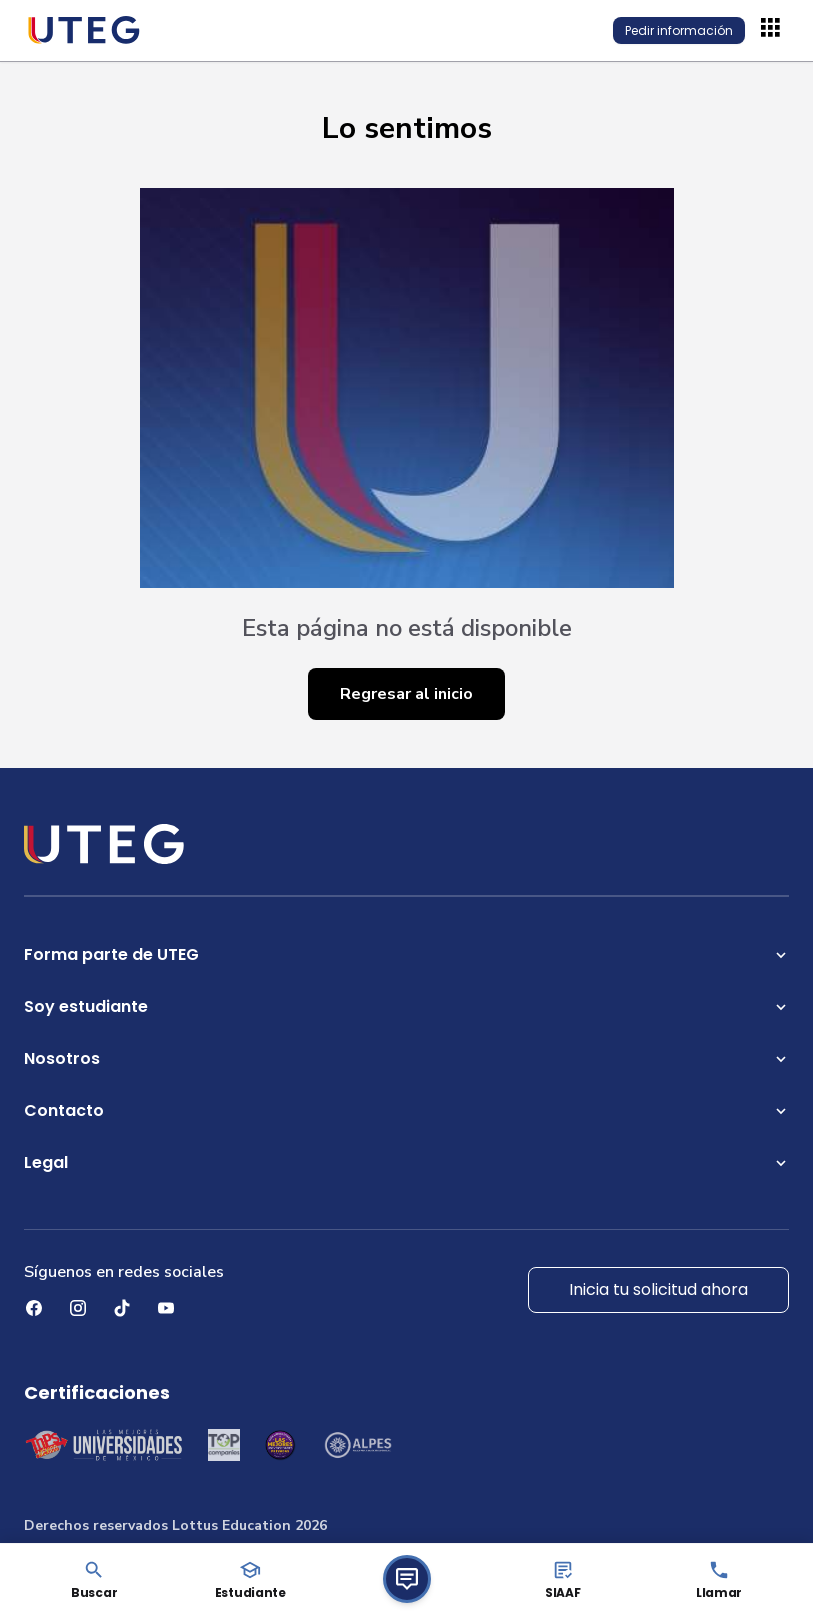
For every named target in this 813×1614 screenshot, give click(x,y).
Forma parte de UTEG (406, 954)
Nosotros (406, 1058)
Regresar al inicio (406, 694)
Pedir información (679, 30)
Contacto (406, 1110)
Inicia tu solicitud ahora (658, 1289)
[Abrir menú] (773, 30)
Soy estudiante (406, 1006)
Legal (406, 1162)
